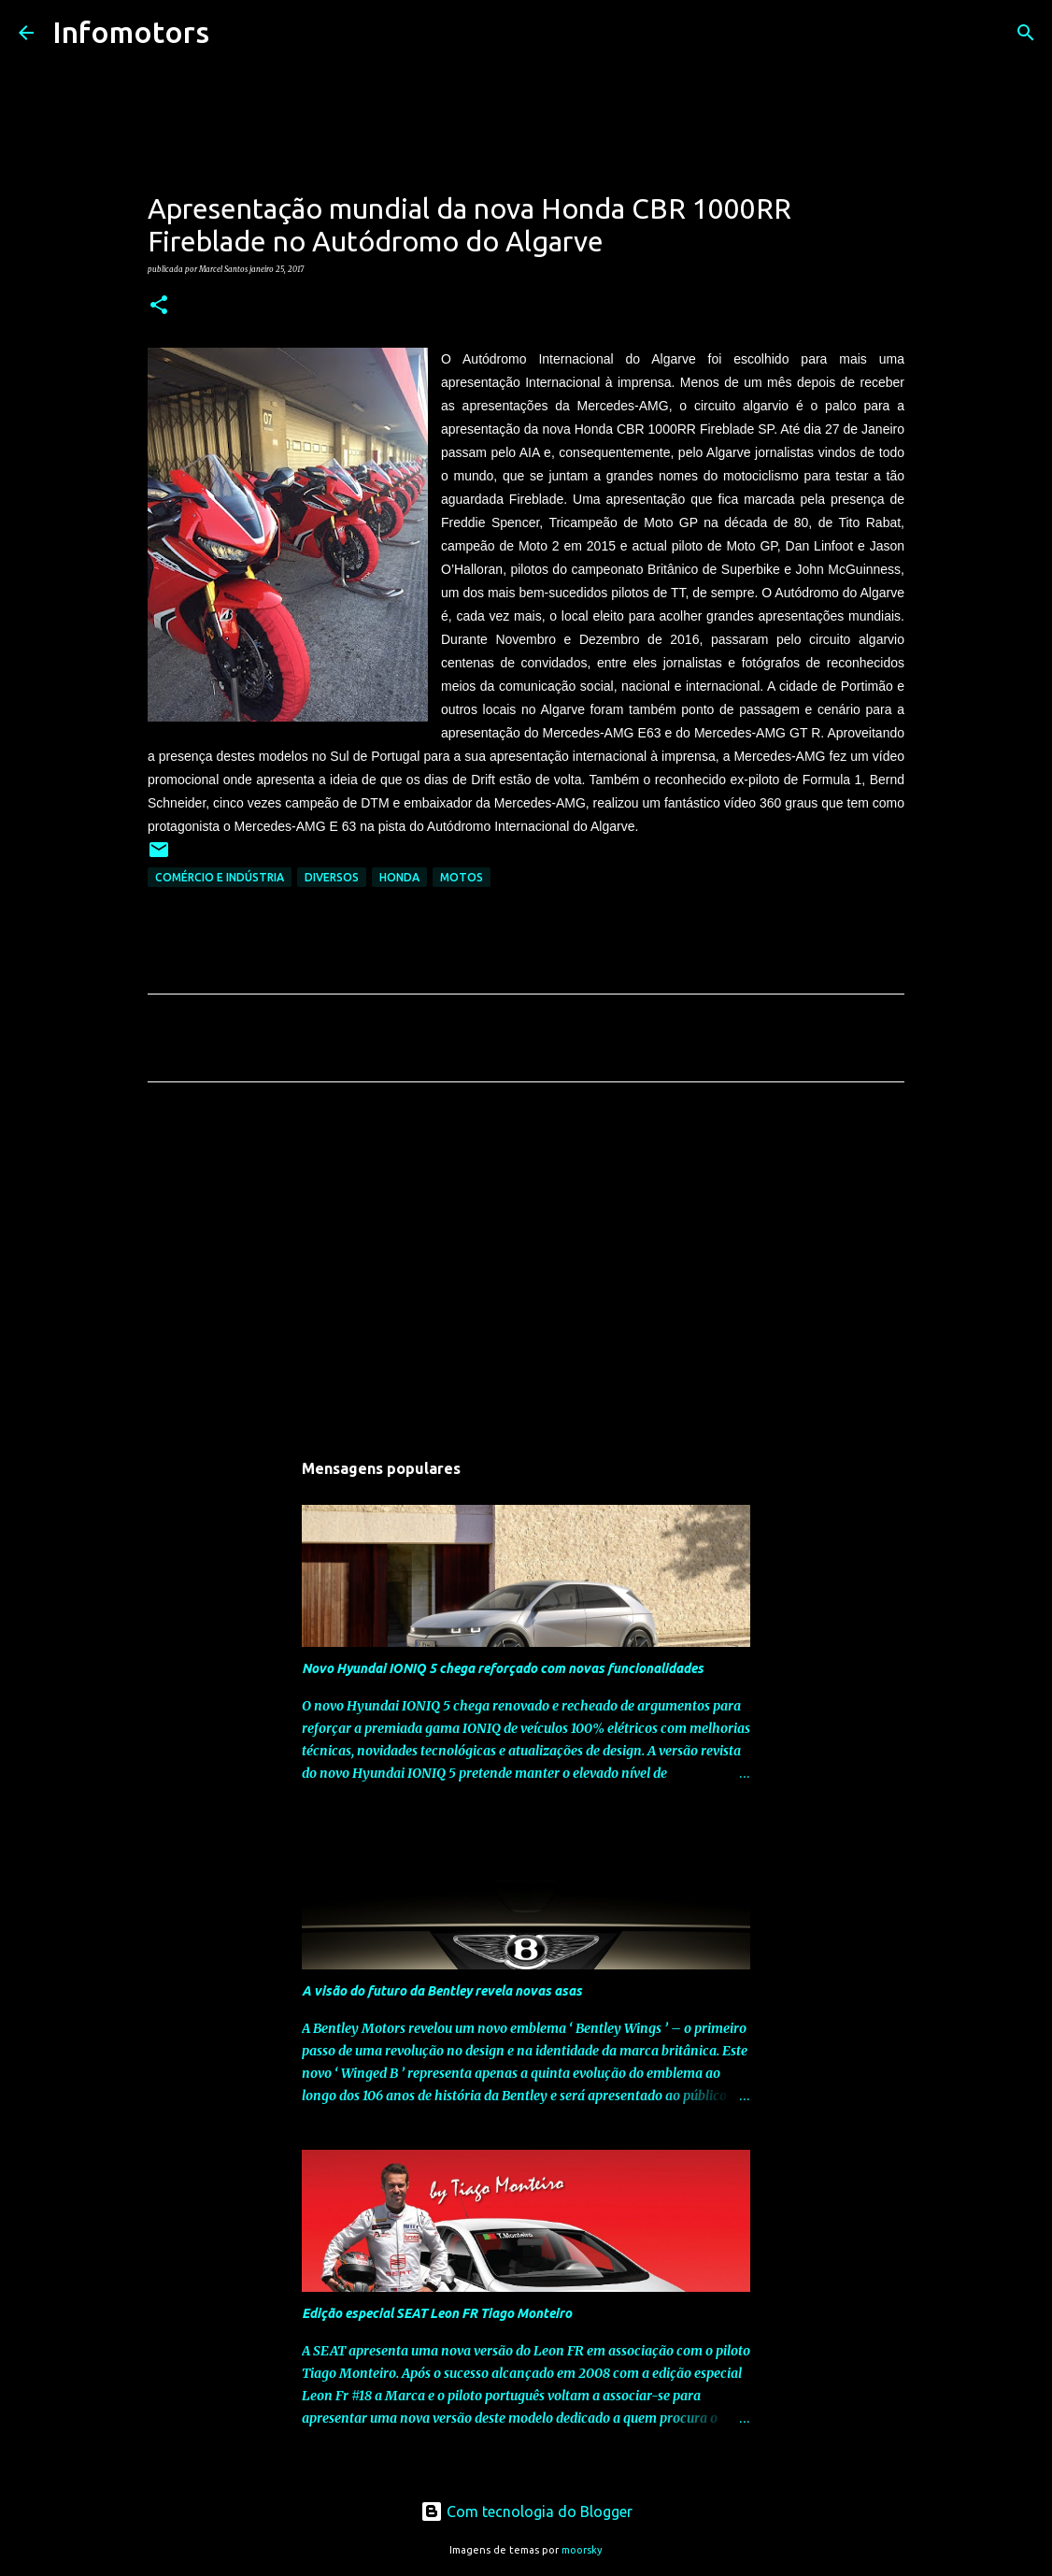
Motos (461, 877)
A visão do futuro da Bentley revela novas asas (442, 1990)
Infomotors (130, 32)
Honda (399, 877)
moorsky (582, 2549)
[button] (159, 305)
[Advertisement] (526, 1271)
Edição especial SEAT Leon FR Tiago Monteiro (437, 2313)
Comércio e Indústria (219, 877)
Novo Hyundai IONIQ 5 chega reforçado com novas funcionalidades (503, 1668)
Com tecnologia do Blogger (526, 2511)
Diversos (332, 877)
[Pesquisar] (235, 32)
